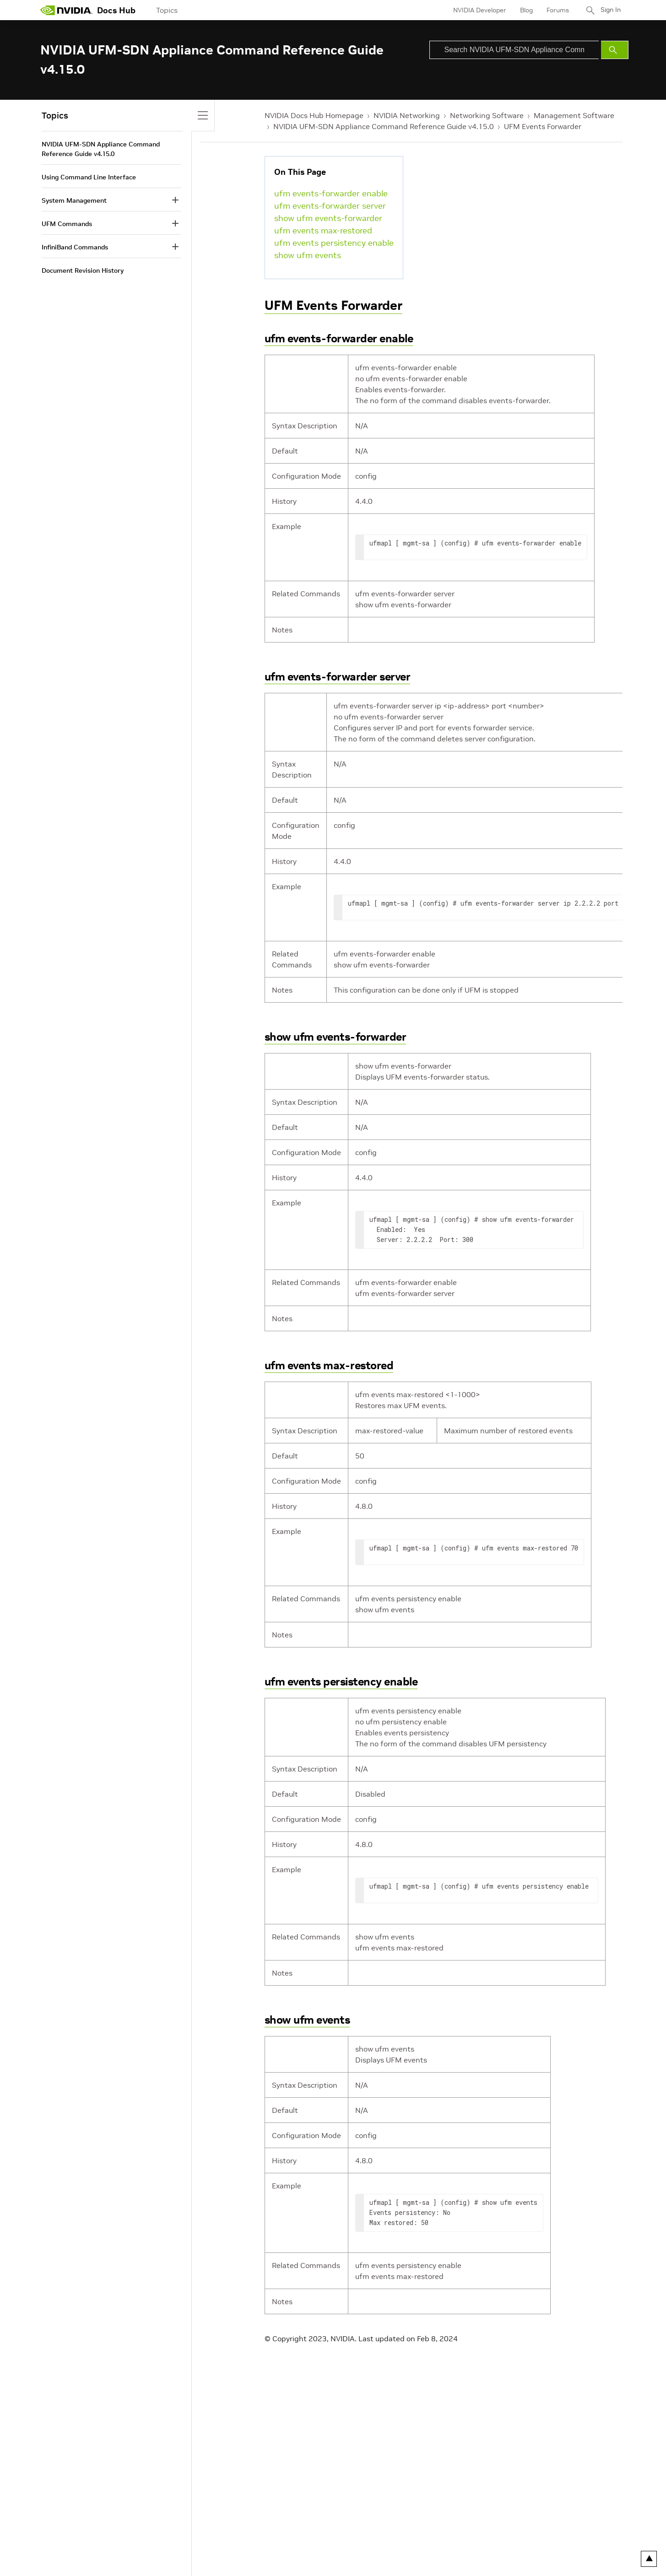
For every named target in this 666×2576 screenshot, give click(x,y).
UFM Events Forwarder (542, 126)
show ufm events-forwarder (328, 218)
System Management (74, 200)
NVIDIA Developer (476, 10)
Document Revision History (83, 270)
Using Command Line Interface (89, 177)
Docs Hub (116, 10)
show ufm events (307, 255)
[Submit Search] (614, 50)
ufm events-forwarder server (330, 205)
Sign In (609, 10)
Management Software (574, 115)
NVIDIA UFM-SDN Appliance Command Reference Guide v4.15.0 (383, 126)
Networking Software (487, 115)
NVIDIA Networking (407, 115)
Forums (554, 10)
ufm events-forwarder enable (331, 193)
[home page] (66, 10)
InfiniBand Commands (75, 247)
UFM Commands (67, 224)
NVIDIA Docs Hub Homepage (314, 115)
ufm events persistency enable (334, 243)
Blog (523, 10)
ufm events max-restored (323, 230)
